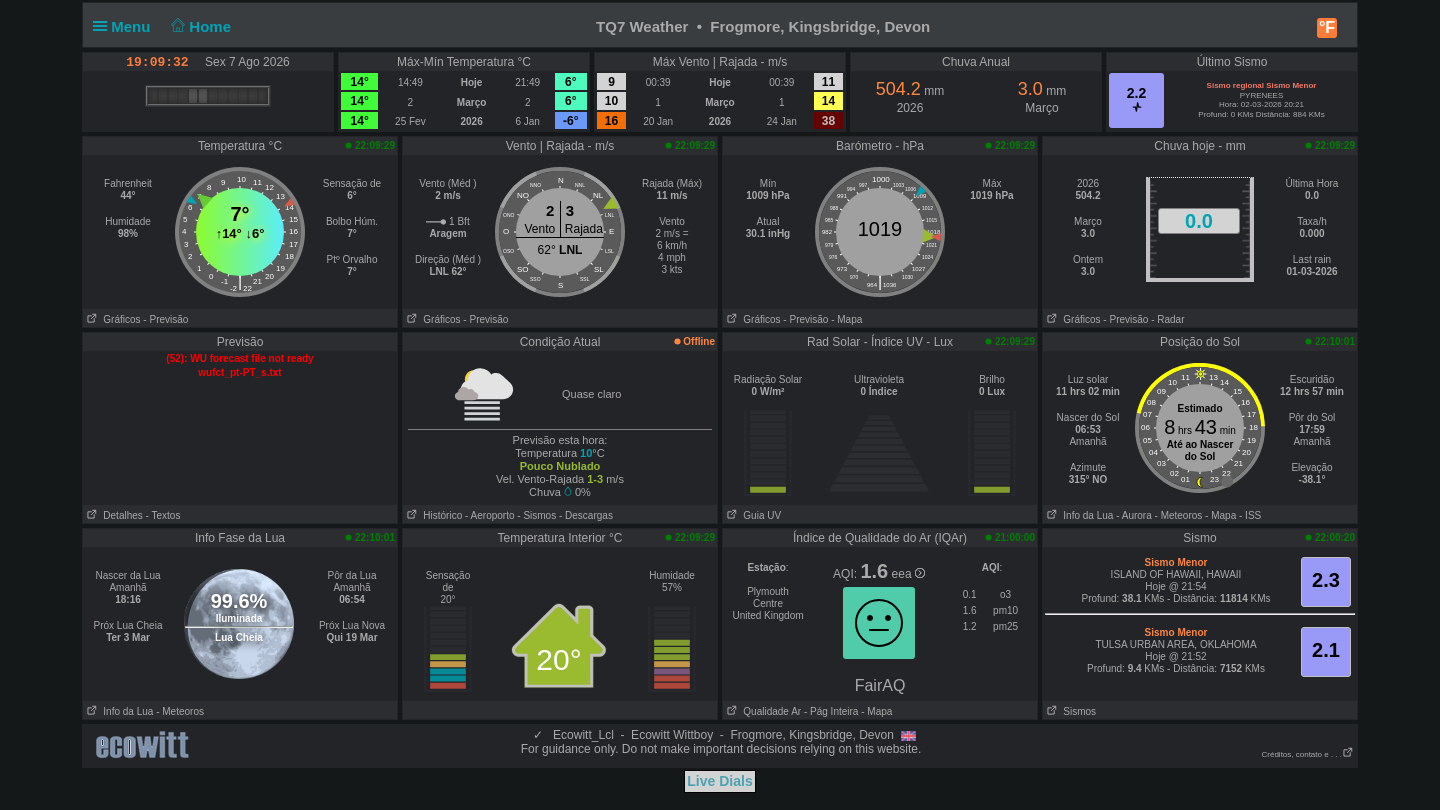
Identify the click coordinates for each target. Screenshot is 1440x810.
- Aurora (1134, 515)
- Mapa (846, 319)
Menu (126, 26)
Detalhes (113, 515)
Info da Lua (1078, 515)
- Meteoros (1179, 515)
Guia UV (752, 515)
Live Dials (719, 781)
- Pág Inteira (831, 711)
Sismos (1069, 711)
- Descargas (586, 515)
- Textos (163, 515)
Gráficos (112, 319)
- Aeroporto (489, 515)
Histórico (432, 515)
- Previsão (165, 319)
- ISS (1250, 515)
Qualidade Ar (762, 711)
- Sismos (536, 515)
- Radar (1167, 319)
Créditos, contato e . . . (1308, 754)
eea (908, 574)
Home (199, 26)
